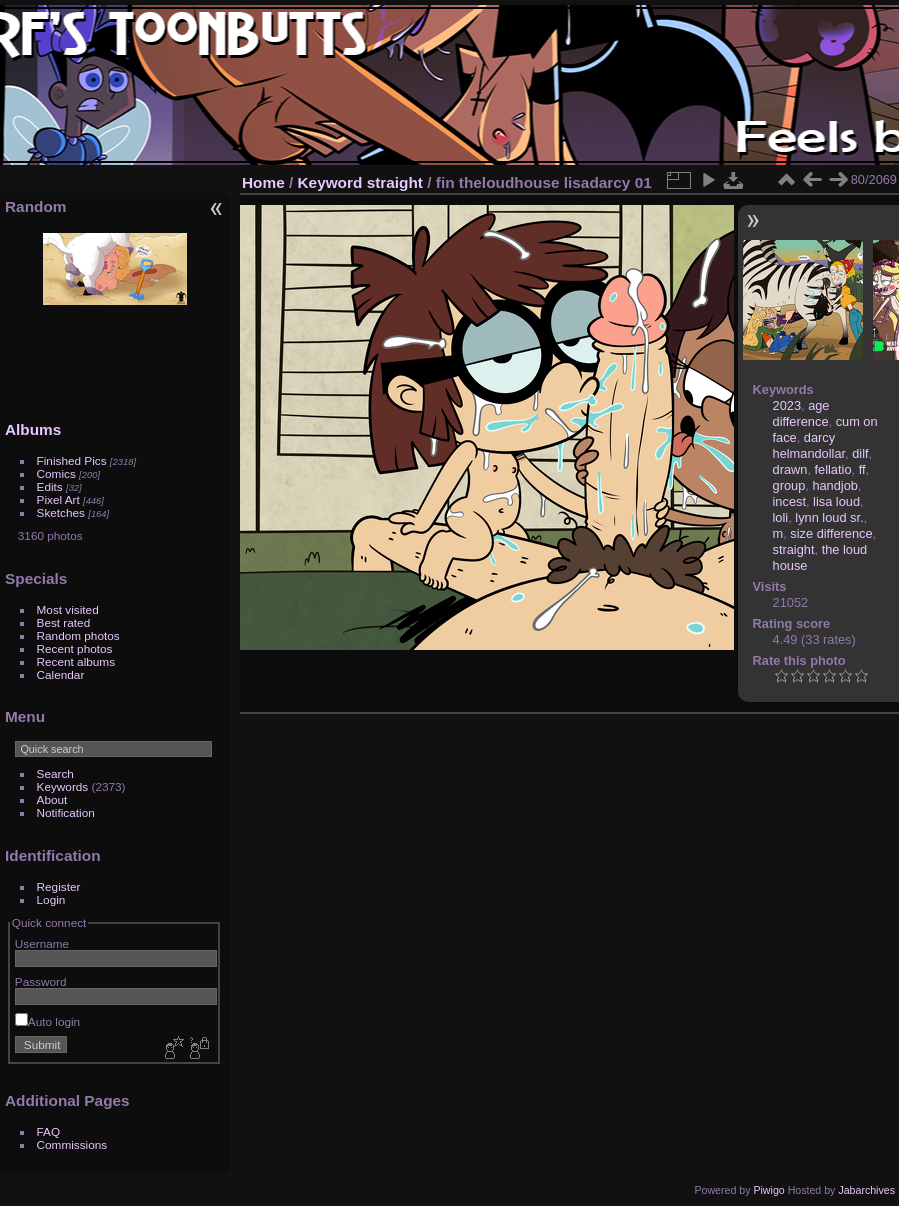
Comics (56, 473)
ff (862, 469)
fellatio (833, 469)
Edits (50, 486)
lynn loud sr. (829, 517)
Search (55, 773)
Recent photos (75, 648)
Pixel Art (58, 499)
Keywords (63, 786)
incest (789, 501)
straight (395, 182)
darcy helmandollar (809, 445)
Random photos (78, 635)
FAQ (49, 1131)
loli (781, 517)
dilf (860, 453)
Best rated (64, 622)
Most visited (68, 609)
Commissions (72, 1144)
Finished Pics (72, 460)
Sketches (61, 512)
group (789, 485)
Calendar (61, 674)
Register (59, 886)
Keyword (330, 182)
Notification (66, 812)
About (52, 799)
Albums (33, 429)
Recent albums (76, 661)
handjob (835, 485)
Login (51, 899)
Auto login (47, 1021)
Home (263, 182)
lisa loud (836, 501)
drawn (790, 469)
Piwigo (768, 1190)
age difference (801, 413)
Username (42, 943)
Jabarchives (866, 1190)
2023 (787, 405)
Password (41, 981)
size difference (831, 533)
